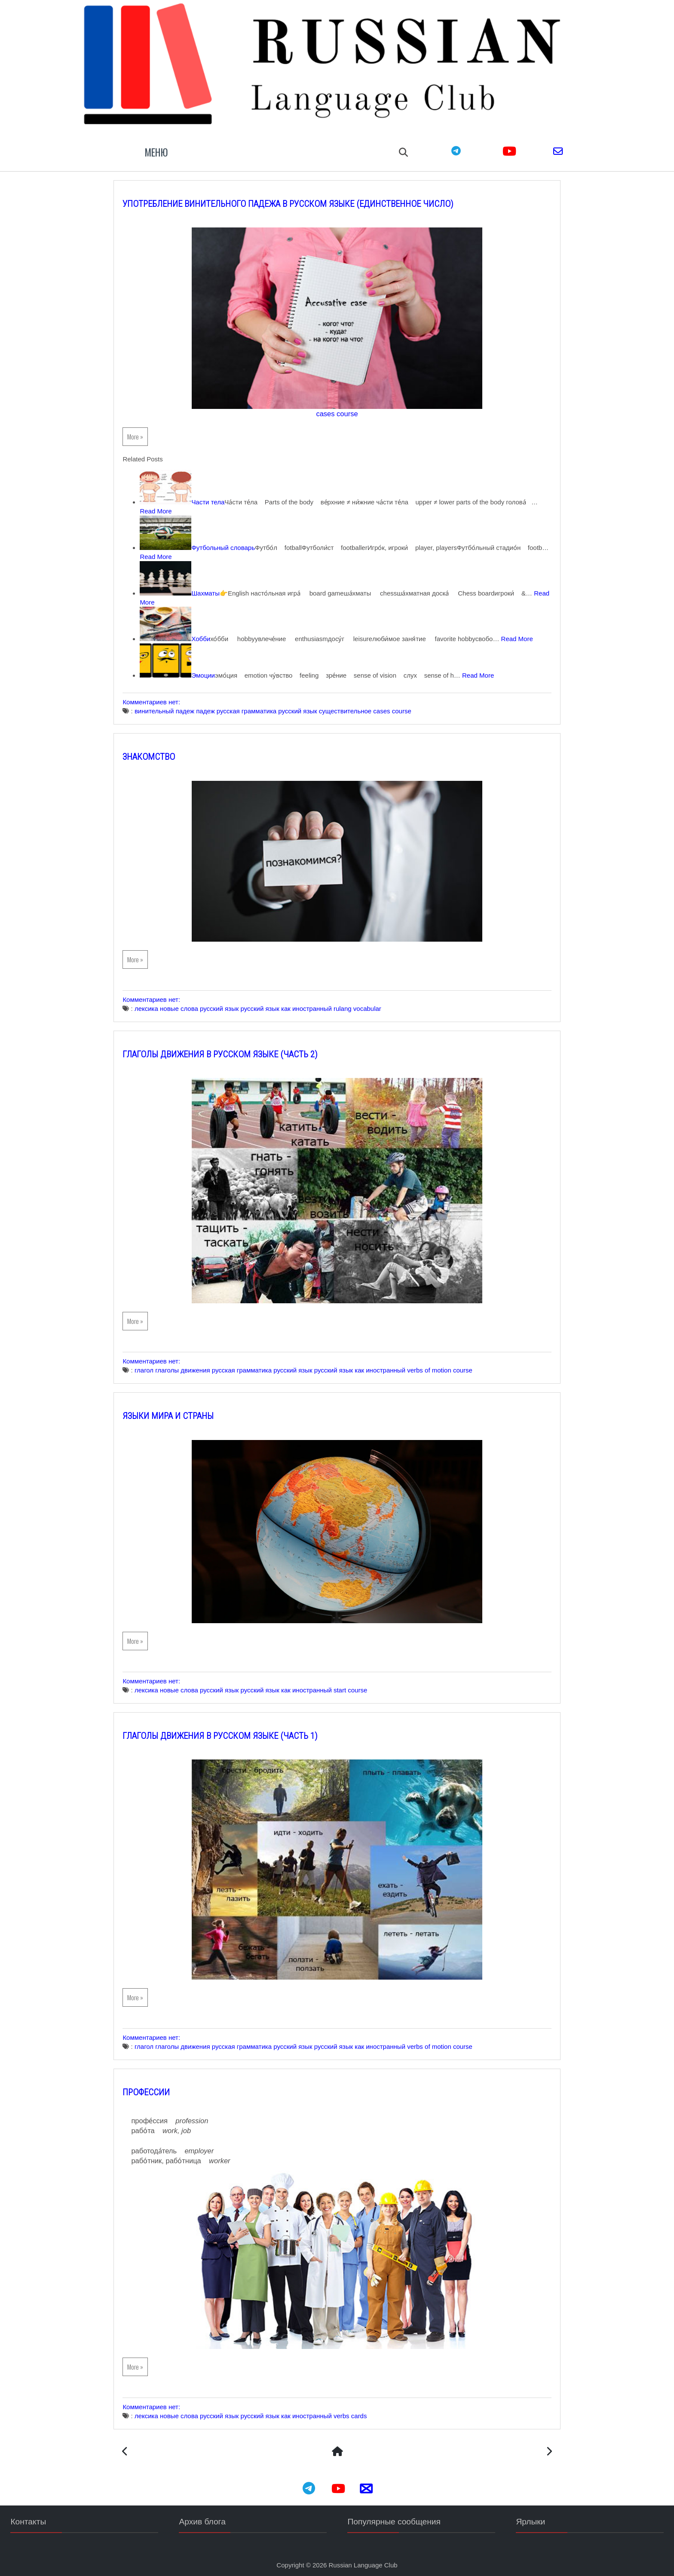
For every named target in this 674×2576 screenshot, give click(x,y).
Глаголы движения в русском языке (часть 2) (234, 1051)
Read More (204, 499)
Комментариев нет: (166, 699)
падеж (220, 708)
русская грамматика (261, 708)
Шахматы (220, 581)
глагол (158, 1367)
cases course (337, 401)
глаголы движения (197, 1367)
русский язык (312, 708)
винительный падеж (178, 708)
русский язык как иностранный (300, 1005)
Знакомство (163, 754)
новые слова (194, 1005)
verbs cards (364, 2412)
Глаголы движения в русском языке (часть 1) (234, 1733)
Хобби (215, 627)
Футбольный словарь (238, 536)
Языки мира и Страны (182, 1413)
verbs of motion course (454, 1367)
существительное (359, 708)
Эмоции (218, 672)
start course (364, 1687)
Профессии (160, 2089)
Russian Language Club (363, 2563)
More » (150, 425)
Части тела (222, 490)
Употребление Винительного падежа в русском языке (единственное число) (302, 192)
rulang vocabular (371, 1005)
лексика (160, 1005)
